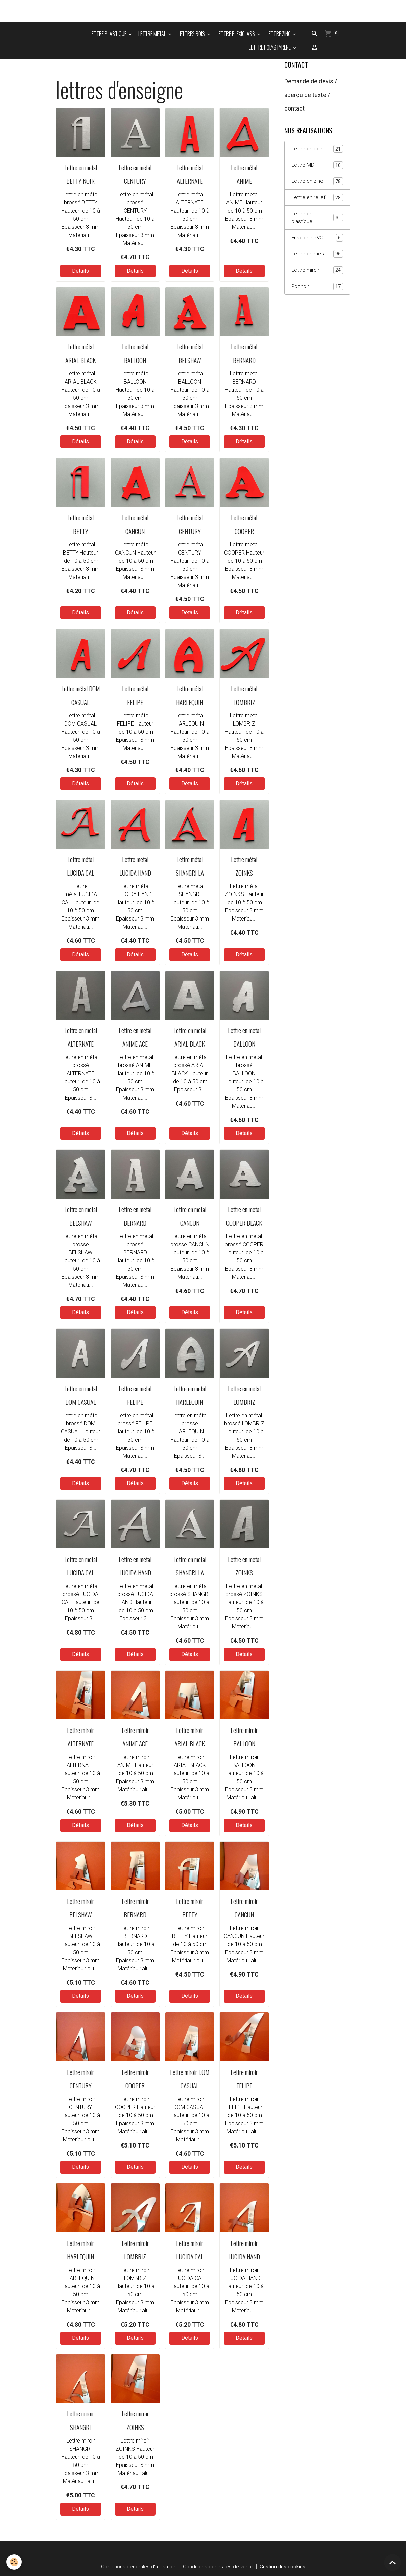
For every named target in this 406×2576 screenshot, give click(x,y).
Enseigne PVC (317, 240)
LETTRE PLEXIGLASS (236, 34)
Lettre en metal (317, 257)
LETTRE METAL (152, 34)
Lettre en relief (317, 199)
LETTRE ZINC (279, 34)
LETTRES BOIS (192, 34)
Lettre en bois (317, 149)
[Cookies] (14, 2562)
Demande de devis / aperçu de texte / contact (310, 95)
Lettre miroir (317, 273)
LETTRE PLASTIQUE (108, 34)
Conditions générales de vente (217, 2566)
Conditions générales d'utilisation (136, 2566)
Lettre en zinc (317, 182)
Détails (80, 271)
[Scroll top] (392, 2562)
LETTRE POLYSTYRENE (270, 47)
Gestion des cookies (283, 2566)
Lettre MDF (317, 166)
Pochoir (317, 290)
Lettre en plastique (317, 219)
